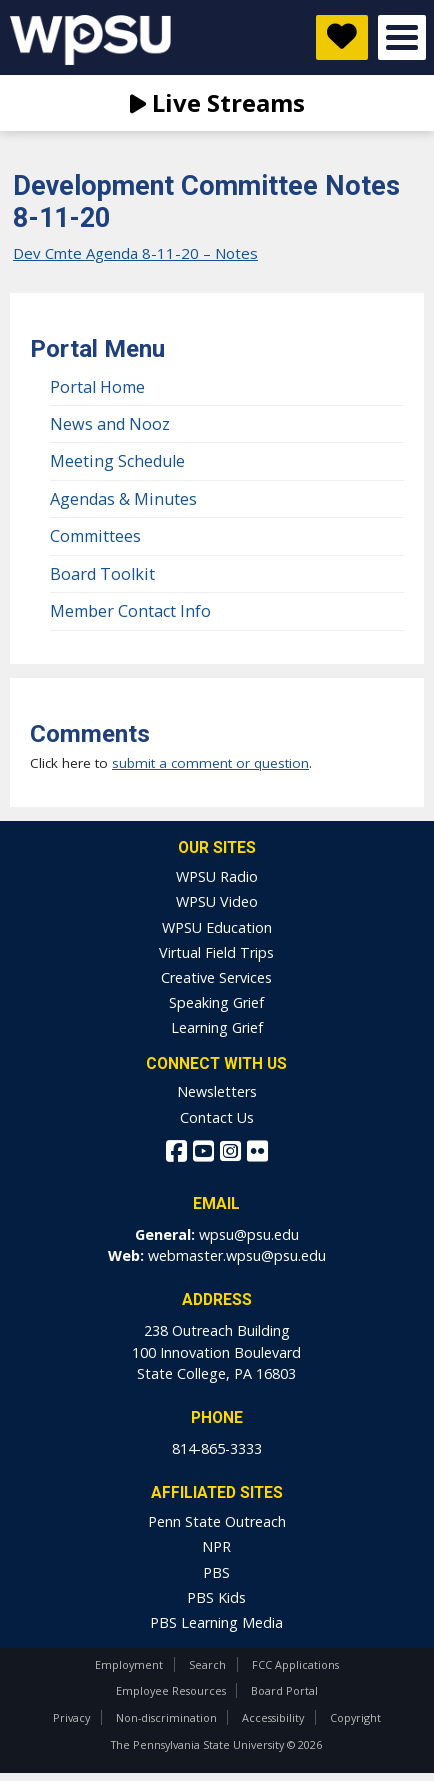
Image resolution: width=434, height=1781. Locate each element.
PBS (216, 1572)
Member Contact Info (130, 611)
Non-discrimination (166, 1717)
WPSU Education (217, 927)
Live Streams (217, 102)
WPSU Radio (217, 876)
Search (207, 1664)
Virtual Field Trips (216, 952)
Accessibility (273, 1717)
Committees (95, 536)
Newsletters (217, 1091)
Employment (129, 1664)
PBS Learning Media (216, 1622)
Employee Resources (171, 1690)
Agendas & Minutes (123, 499)
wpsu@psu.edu (249, 1234)
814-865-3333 (217, 1448)
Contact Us (217, 1117)
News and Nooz (110, 424)
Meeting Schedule (117, 461)
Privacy (71, 1717)
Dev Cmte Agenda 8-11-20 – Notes (135, 253)
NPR (216, 1546)
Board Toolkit (102, 574)
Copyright (355, 1717)
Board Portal (284, 1690)
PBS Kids (216, 1597)
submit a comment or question (210, 763)
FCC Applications (295, 1664)
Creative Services (216, 977)
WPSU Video (217, 901)
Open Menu (402, 37)
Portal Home (97, 387)
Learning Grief (217, 1027)
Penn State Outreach (217, 1521)
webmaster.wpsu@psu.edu (237, 1255)
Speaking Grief (216, 1002)
